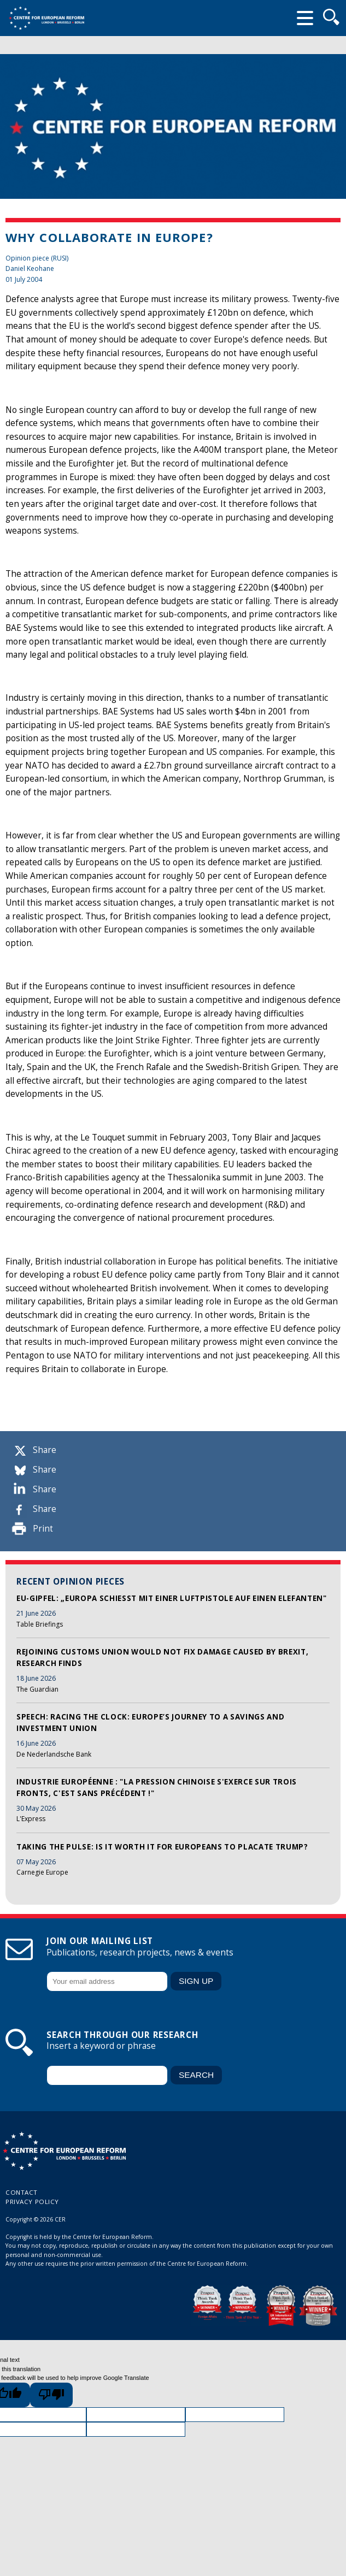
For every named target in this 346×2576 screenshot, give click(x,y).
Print (43, 1528)
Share (44, 1450)
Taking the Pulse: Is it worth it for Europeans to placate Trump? (162, 1847)
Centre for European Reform (46, 18)
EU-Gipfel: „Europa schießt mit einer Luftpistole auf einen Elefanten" (171, 1598)
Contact (21, 2192)
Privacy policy (32, 2201)
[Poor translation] (51, 2395)
